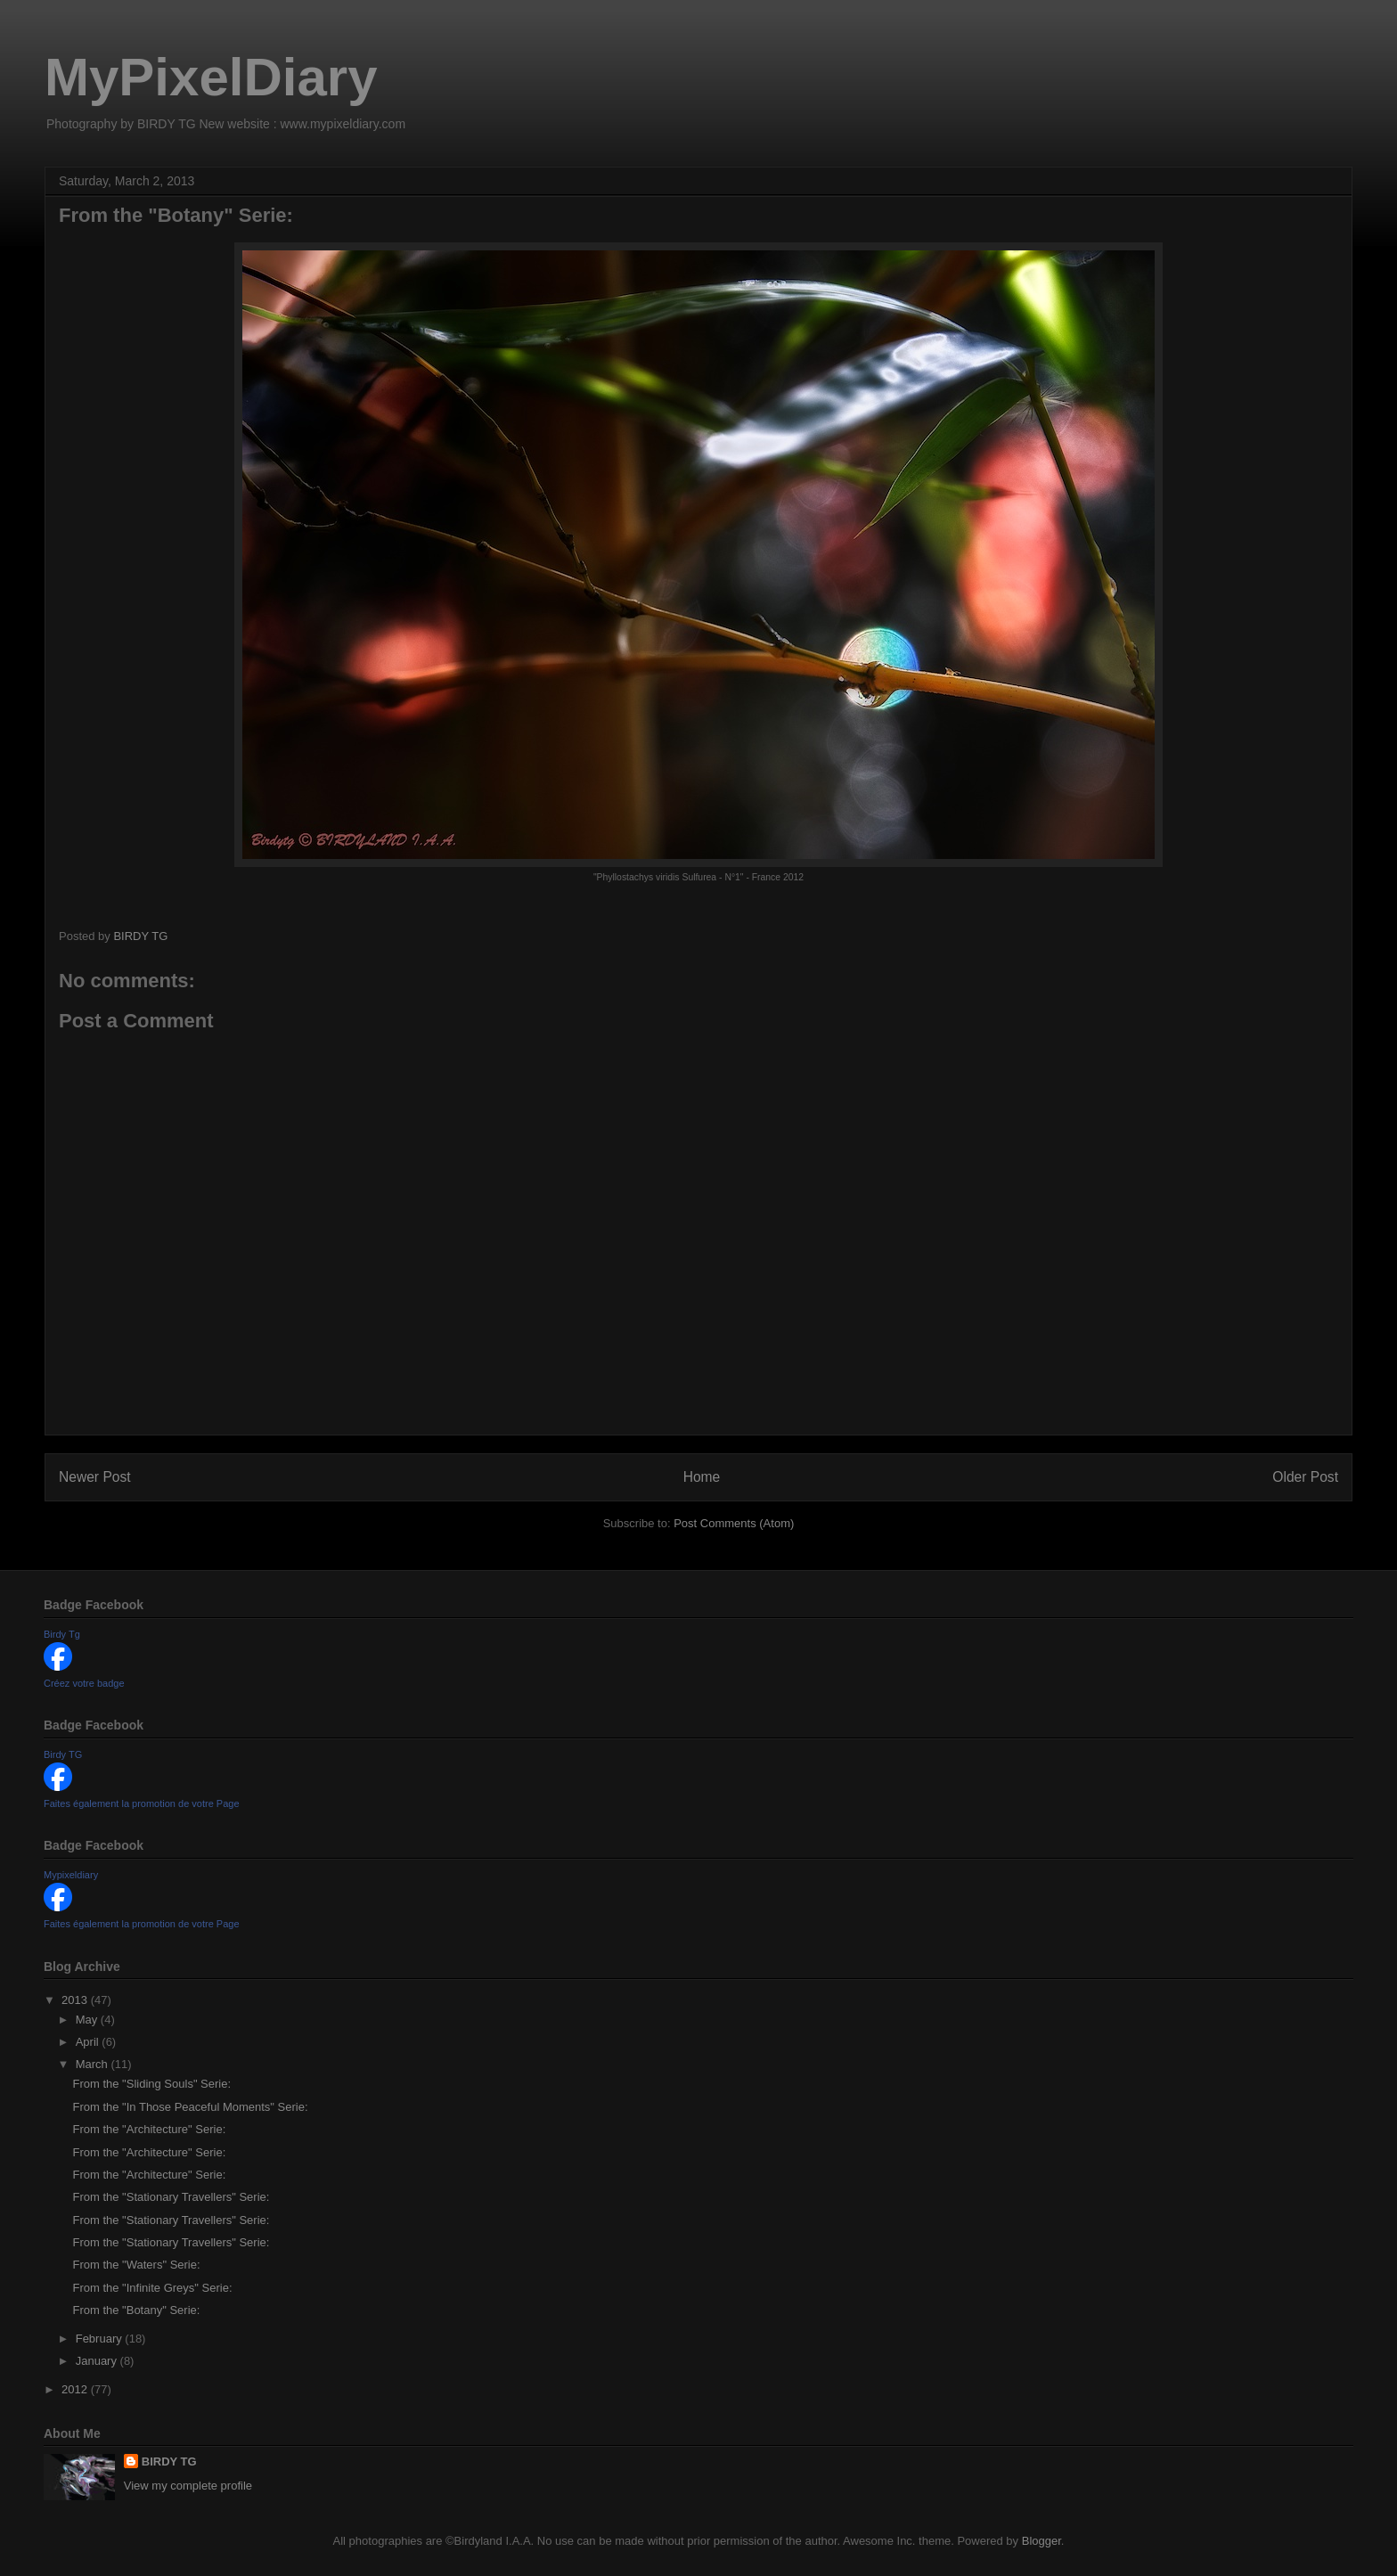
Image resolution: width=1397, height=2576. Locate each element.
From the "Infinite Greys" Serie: (152, 2287)
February (101, 2338)
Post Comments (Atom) (734, 1523)
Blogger (1041, 2540)
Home (702, 1476)
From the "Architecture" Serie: (148, 2129)
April (89, 2042)
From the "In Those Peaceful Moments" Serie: (189, 2107)
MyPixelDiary (211, 77)
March (93, 2064)
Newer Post (95, 1476)
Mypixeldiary (71, 1874)
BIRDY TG (169, 2461)
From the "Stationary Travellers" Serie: (170, 2197)
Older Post (1305, 1476)
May (88, 2019)
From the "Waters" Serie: (136, 2264)
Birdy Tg (62, 1634)
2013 (76, 2000)
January (98, 2360)
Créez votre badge (84, 1683)
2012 (76, 2389)
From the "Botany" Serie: (136, 2310)
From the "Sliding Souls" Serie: (151, 2083)
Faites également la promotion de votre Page (142, 1803)
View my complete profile (188, 2485)
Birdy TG (63, 1754)
